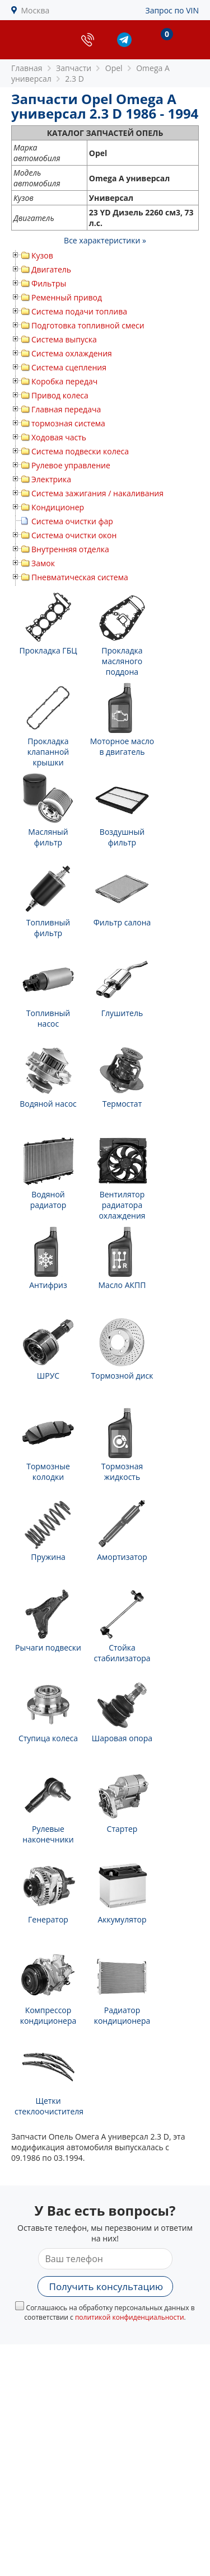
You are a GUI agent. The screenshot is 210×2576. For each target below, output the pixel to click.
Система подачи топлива (79, 311)
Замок (43, 563)
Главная (27, 68)
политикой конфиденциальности (129, 2317)
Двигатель (51, 269)
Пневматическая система (79, 577)
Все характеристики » (105, 240)
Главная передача (66, 409)
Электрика (51, 479)
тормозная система (68, 423)
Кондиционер (57, 507)
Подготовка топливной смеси (87, 325)
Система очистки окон (73, 535)
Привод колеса (59, 395)
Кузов (42, 255)
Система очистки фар (72, 521)
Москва (35, 10)
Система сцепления (68, 367)
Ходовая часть (58, 437)
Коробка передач (64, 381)
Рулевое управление (70, 465)
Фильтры (48, 283)
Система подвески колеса (80, 451)
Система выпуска (64, 339)
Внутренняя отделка (70, 549)
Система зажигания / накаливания (97, 493)
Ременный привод (66, 297)
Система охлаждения (71, 353)
